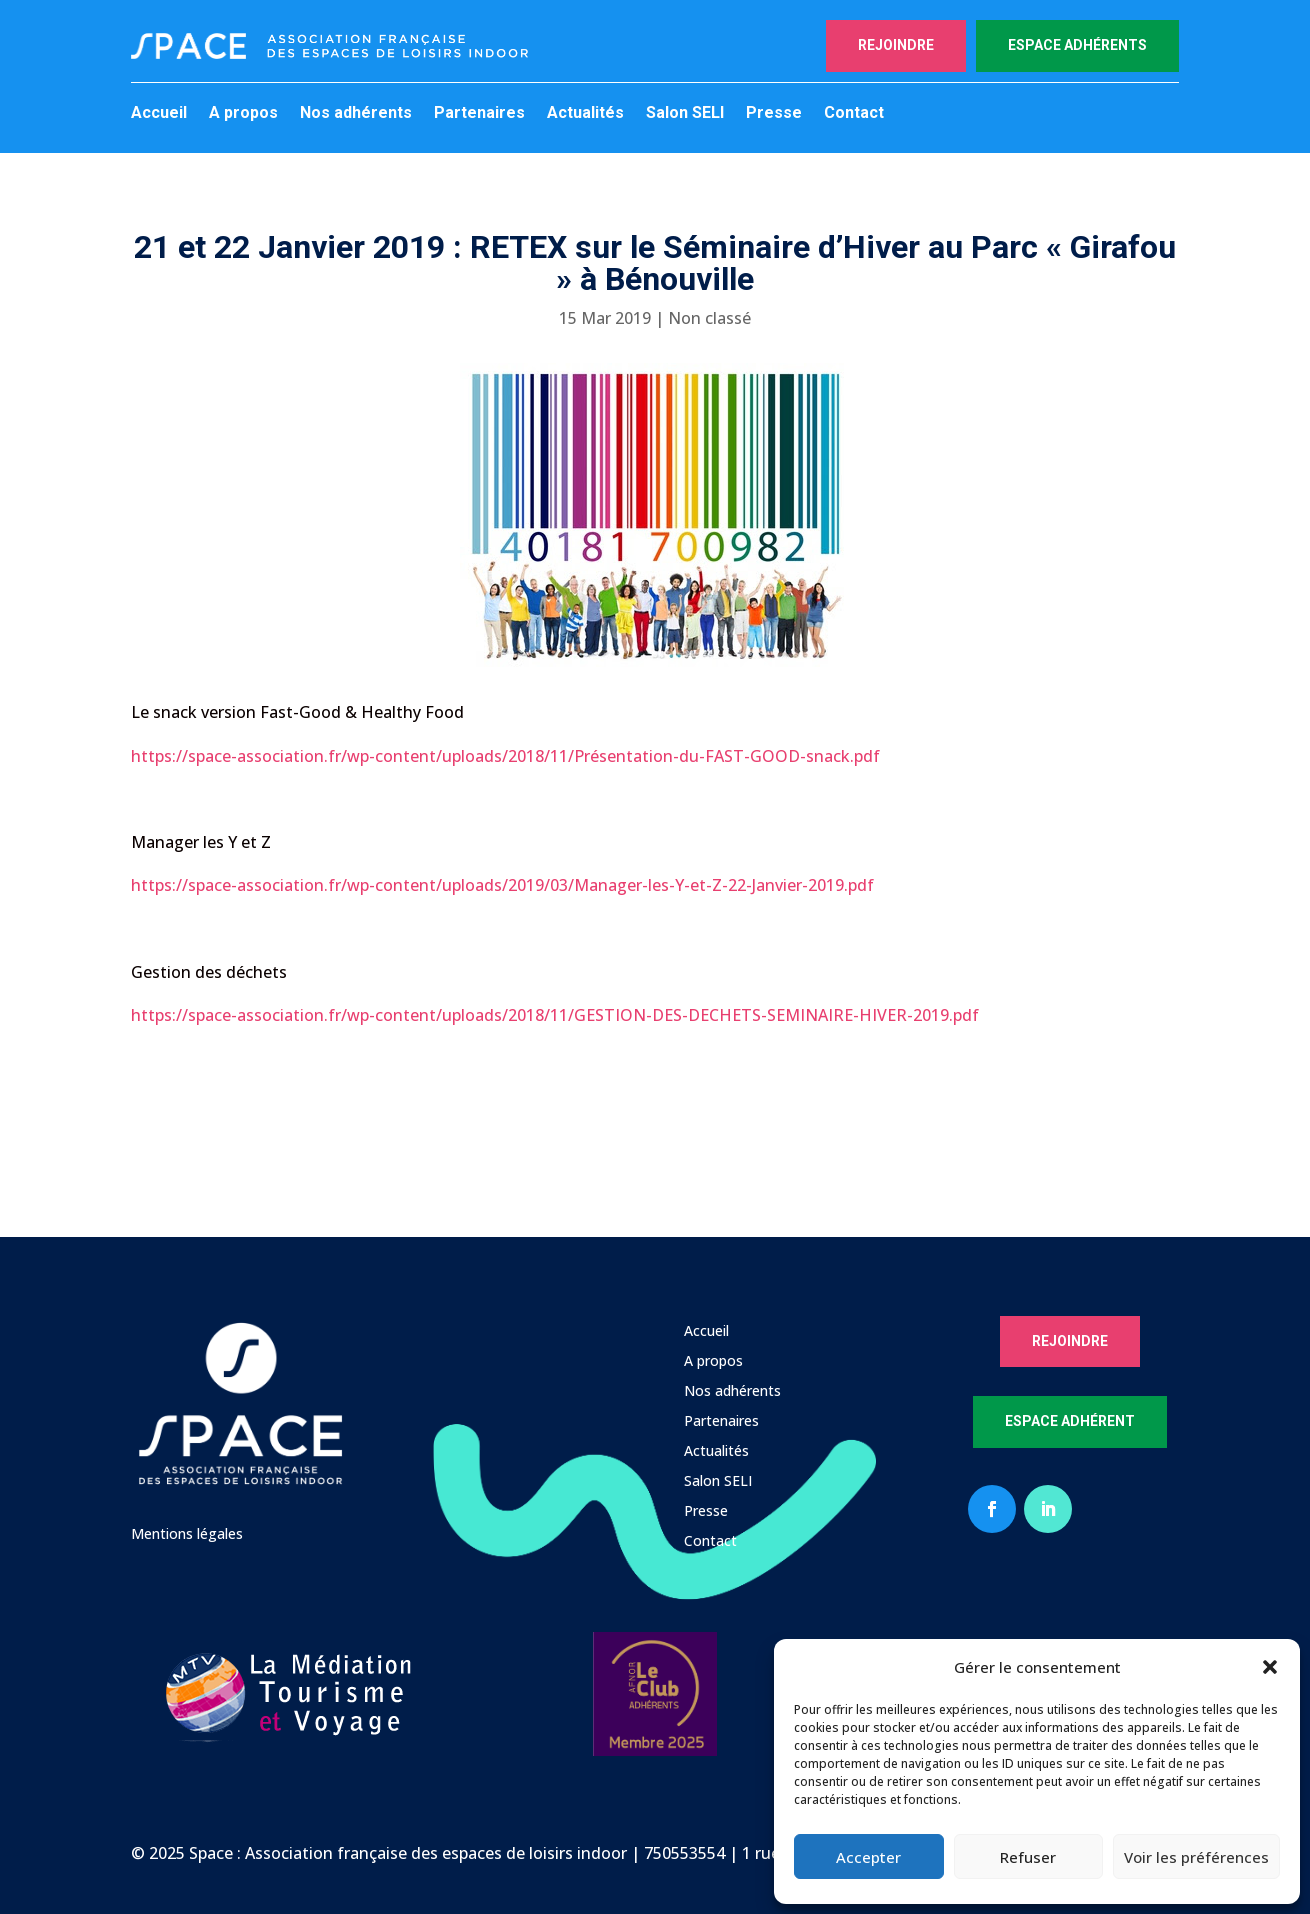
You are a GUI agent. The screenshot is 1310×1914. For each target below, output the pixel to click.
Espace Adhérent (1070, 1421)
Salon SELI (685, 114)
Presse (774, 114)
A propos (243, 114)
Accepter (868, 1857)
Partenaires (479, 114)
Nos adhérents (356, 114)
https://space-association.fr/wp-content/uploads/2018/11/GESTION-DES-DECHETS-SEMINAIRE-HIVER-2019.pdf (555, 1015)
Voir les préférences (1196, 1857)
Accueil (159, 114)
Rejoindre (896, 45)
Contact (854, 114)
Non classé (709, 318)
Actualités (585, 114)
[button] (1270, 1667)
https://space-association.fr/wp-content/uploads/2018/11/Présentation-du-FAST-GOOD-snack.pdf (505, 756)
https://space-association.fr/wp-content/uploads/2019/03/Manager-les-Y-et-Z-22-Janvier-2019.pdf (502, 885)
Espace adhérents (1077, 45)
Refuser (1028, 1857)
